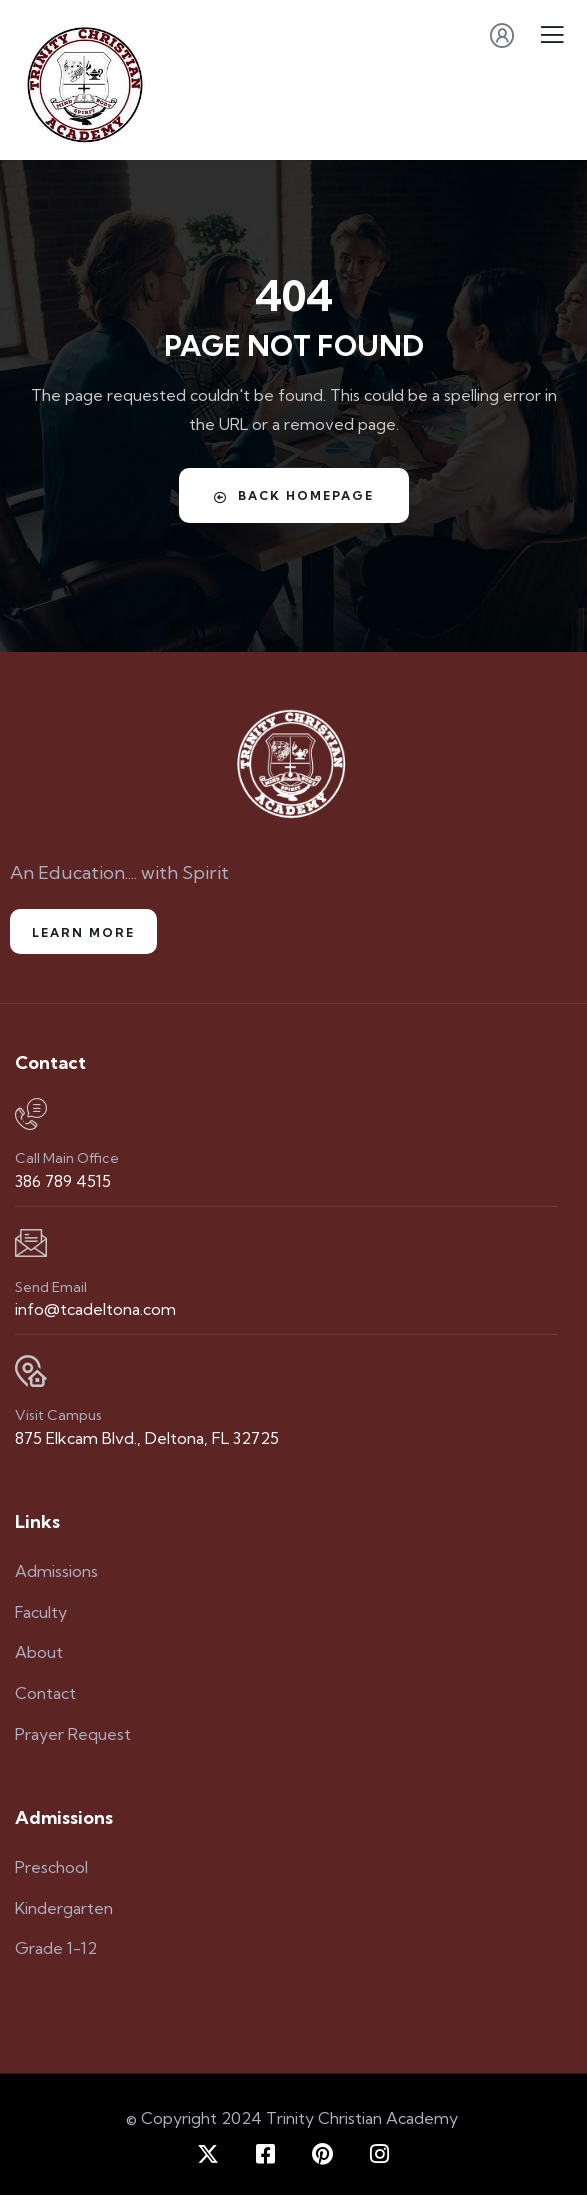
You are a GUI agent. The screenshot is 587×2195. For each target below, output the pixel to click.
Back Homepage (294, 496)
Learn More (83, 932)
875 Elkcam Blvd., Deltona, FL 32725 (147, 1438)
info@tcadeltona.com (95, 1309)
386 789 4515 (63, 1181)
